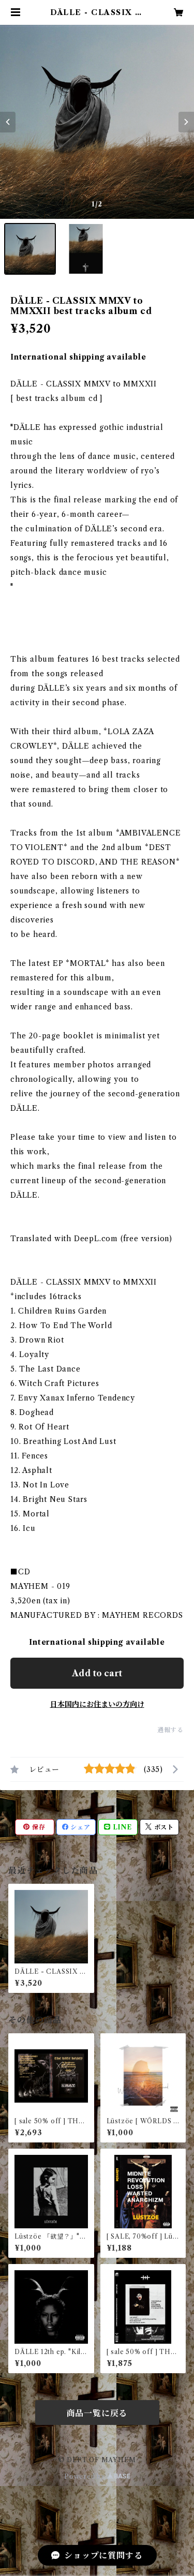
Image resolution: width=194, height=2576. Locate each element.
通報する (170, 1730)
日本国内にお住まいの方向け (97, 1704)
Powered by (97, 2476)
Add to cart (97, 1673)
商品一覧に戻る (97, 2413)
